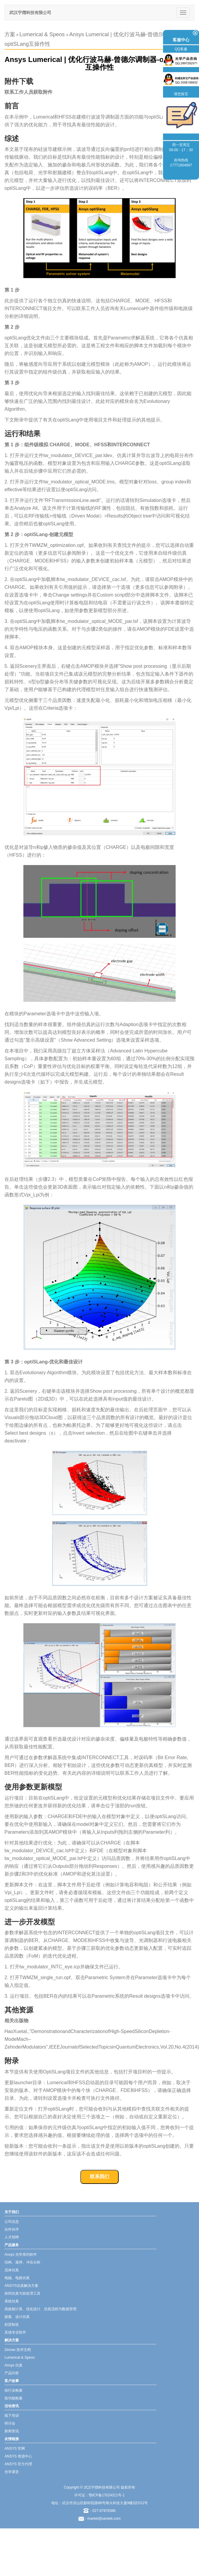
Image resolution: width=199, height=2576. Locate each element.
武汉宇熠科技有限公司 (30, 12)
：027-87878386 (99, 2511)
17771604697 (181, 165)
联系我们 (99, 2176)
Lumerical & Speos (42, 34)
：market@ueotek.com (102, 2518)
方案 (9, 34)
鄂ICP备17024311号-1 (107, 2495)
